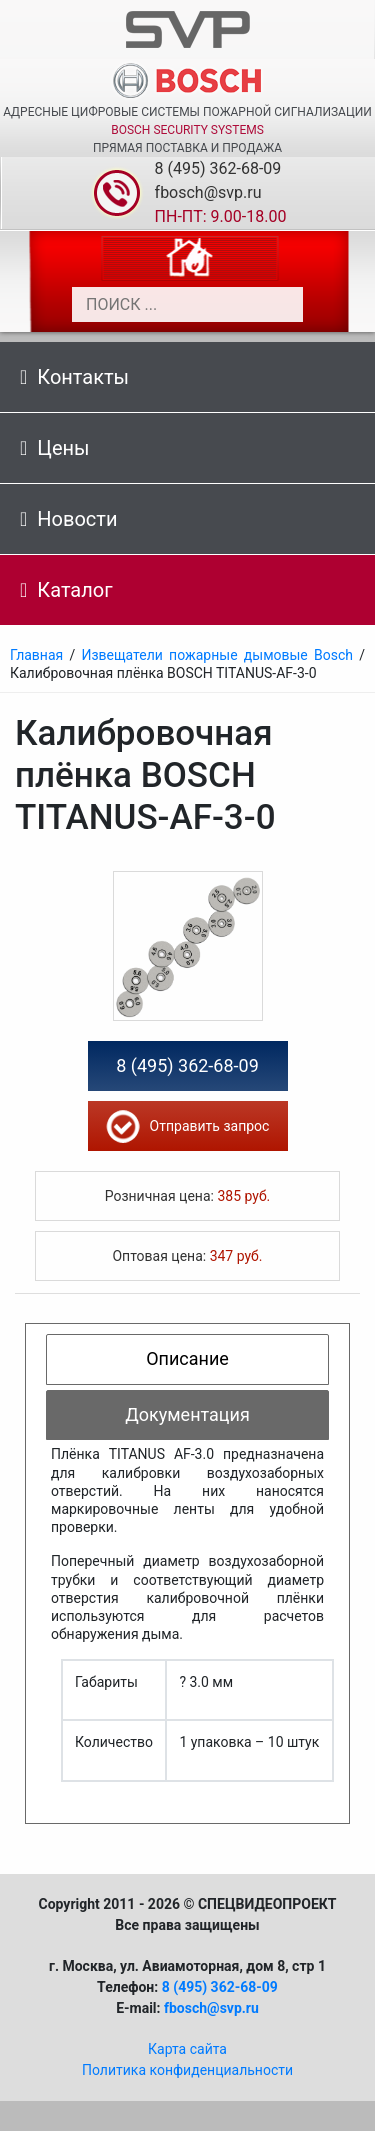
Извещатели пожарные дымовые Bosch (217, 655)
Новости (68, 519)
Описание (187, 1358)
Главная (36, 655)
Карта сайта (187, 2049)
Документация (187, 1414)
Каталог (66, 590)
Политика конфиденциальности (187, 2070)
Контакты (74, 377)
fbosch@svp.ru (208, 192)
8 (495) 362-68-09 (218, 168)
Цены (55, 448)
